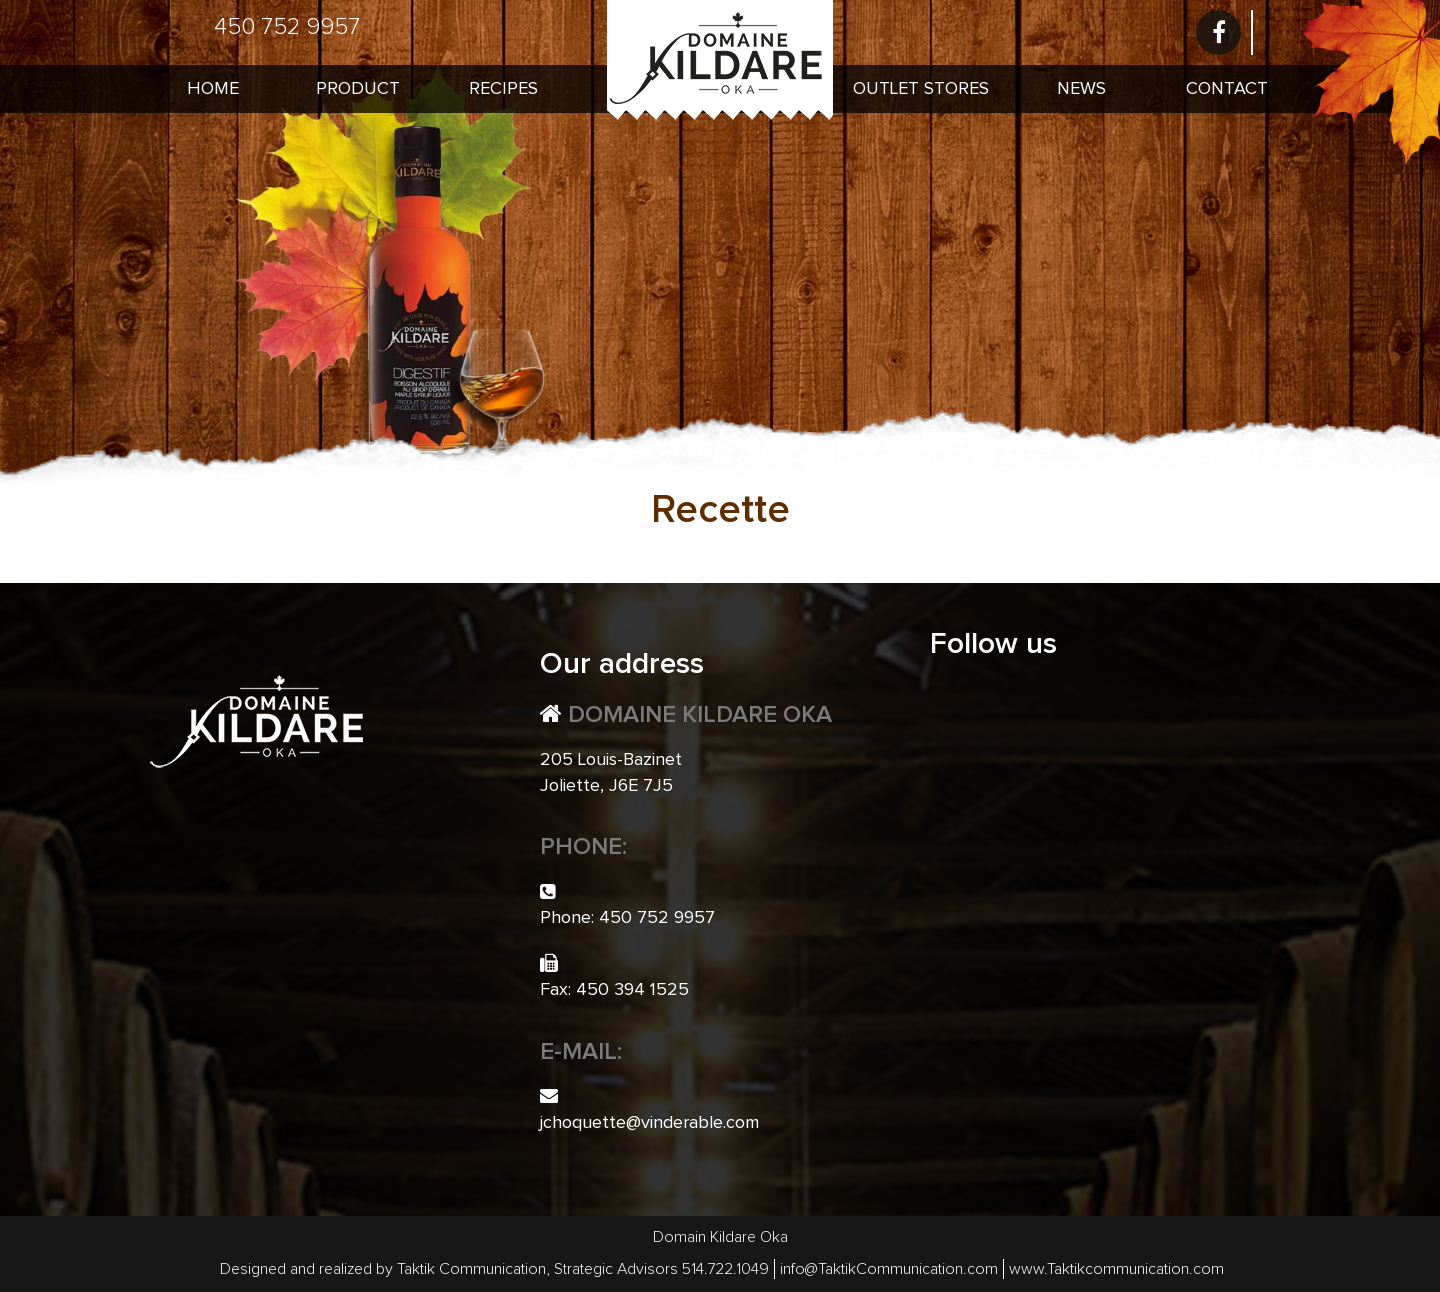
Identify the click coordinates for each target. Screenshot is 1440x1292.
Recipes (503, 89)
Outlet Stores (921, 89)
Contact (1227, 89)
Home (213, 89)
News (1081, 89)
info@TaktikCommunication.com (889, 1269)
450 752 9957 (287, 27)
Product (358, 89)
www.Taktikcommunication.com (1116, 1269)
